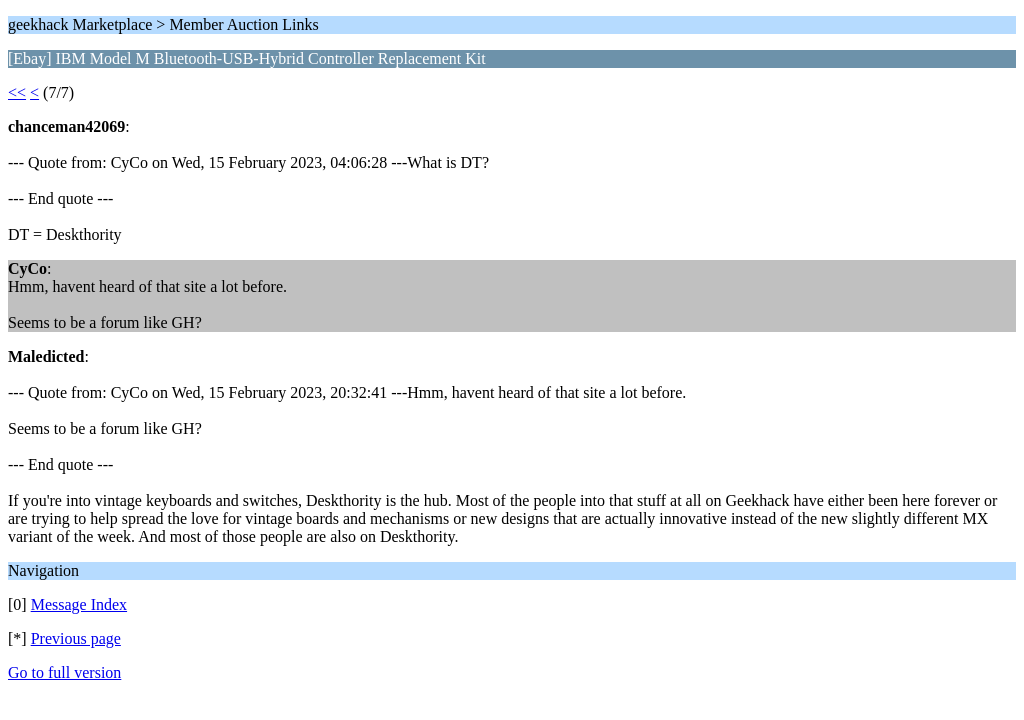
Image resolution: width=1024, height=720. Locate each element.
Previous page (76, 638)
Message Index (79, 604)
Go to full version (64, 672)
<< (17, 92)
